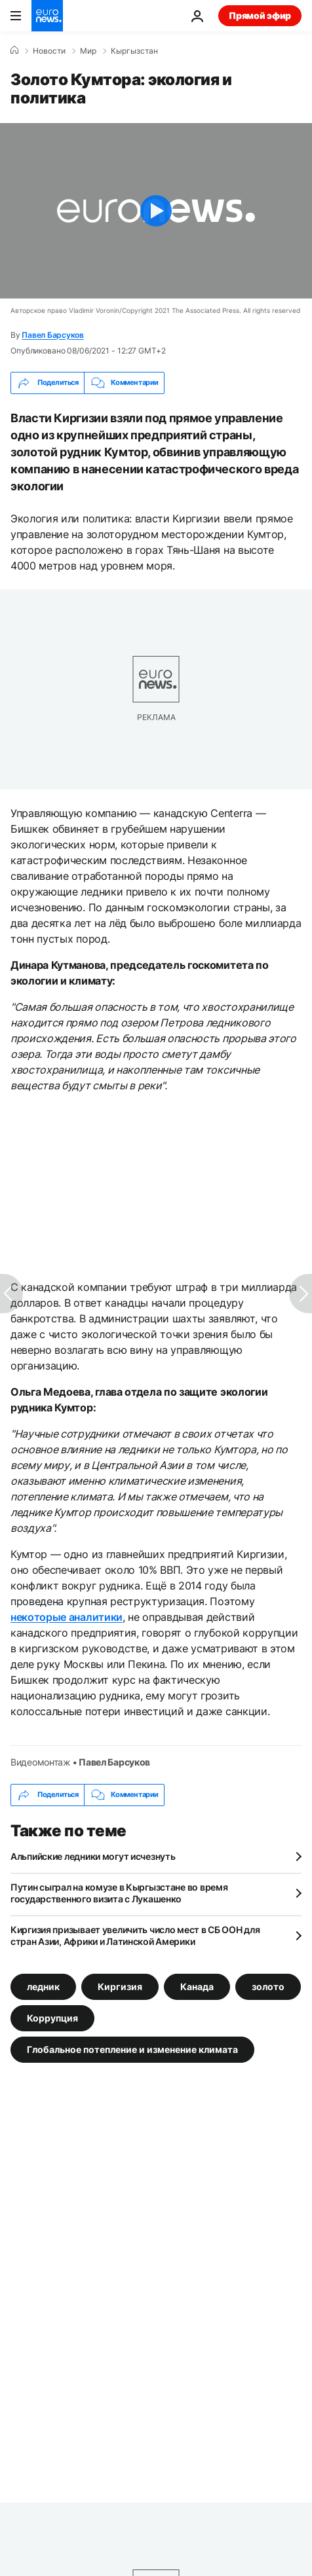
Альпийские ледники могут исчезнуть (92, 1856)
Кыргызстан (134, 51)
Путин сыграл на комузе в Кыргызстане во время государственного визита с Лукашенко (118, 1892)
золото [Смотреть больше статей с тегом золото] (268, 1985)
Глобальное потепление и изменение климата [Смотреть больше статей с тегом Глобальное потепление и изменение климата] (132, 2048)
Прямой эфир (260, 15)
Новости (49, 51)
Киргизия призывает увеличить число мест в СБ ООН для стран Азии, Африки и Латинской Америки (135, 1935)
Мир (88, 51)
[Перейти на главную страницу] (47, 15)
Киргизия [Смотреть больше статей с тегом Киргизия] (120, 1985)
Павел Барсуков (53, 335)
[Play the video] (156, 211)
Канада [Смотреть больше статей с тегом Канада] (197, 1985)
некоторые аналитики (66, 1617)
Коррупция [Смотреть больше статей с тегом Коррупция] (52, 2017)
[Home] (14, 50)
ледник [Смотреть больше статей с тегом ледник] (43, 1985)
